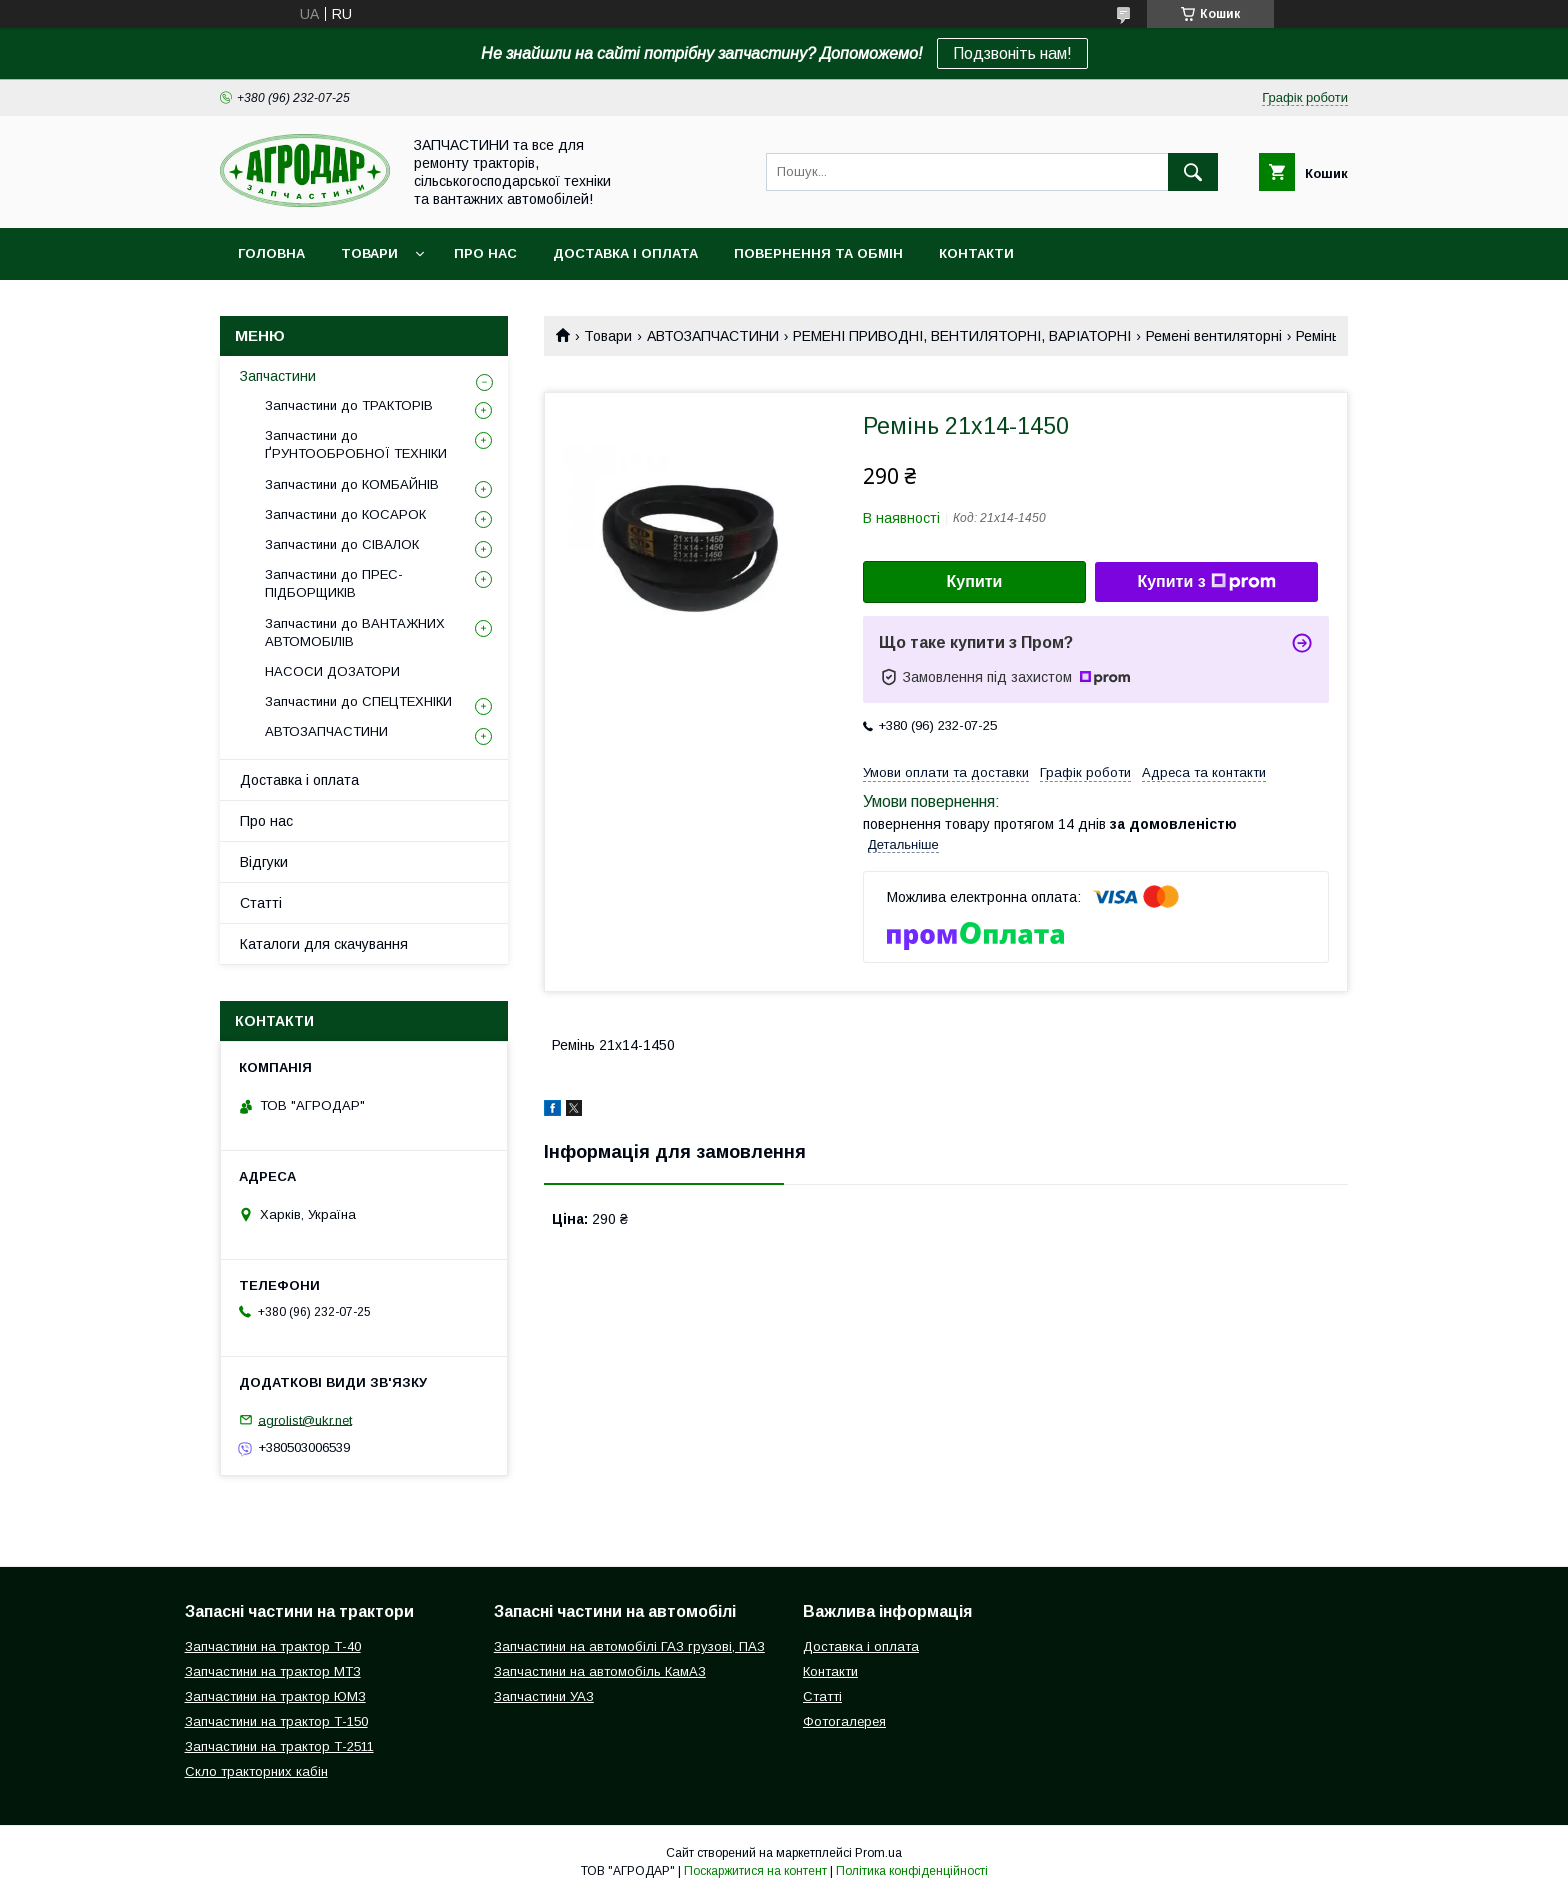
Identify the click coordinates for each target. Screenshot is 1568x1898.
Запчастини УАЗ (544, 1696)
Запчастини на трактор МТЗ (273, 1671)
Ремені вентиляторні (1214, 336)
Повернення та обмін (818, 253)
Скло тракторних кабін (256, 1771)
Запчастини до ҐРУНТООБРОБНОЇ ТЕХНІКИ (356, 444)
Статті (261, 903)
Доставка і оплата (625, 253)
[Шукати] (1193, 172)
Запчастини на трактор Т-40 (273, 1646)
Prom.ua (878, 1853)
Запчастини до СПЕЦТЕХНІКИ (358, 701)
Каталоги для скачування (324, 944)
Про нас (485, 253)
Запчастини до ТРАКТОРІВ (349, 405)
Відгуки (264, 862)
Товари (369, 253)
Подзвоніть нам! (1012, 53)
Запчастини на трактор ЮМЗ (275, 1696)
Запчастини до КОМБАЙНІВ (352, 484)
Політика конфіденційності (912, 1871)
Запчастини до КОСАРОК (345, 514)
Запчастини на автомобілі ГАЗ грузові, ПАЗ (629, 1646)
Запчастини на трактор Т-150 (276, 1721)
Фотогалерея (844, 1721)
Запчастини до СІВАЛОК (342, 544)
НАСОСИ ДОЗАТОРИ (332, 671)
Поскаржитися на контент (755, 1871)
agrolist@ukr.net (305, 1419)
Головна (271, 253)
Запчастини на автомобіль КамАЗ (600, 1671)
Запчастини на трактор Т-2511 (279, 1746)
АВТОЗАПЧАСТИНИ (713, 336)
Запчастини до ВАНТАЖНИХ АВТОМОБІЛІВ (355, 632)
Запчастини (278, 376)
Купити (975, 581)
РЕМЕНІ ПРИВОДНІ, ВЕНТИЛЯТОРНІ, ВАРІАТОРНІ (962, 336)
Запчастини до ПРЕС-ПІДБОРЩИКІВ (334, 583)
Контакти (976, 253)
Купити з (1206, 582)
